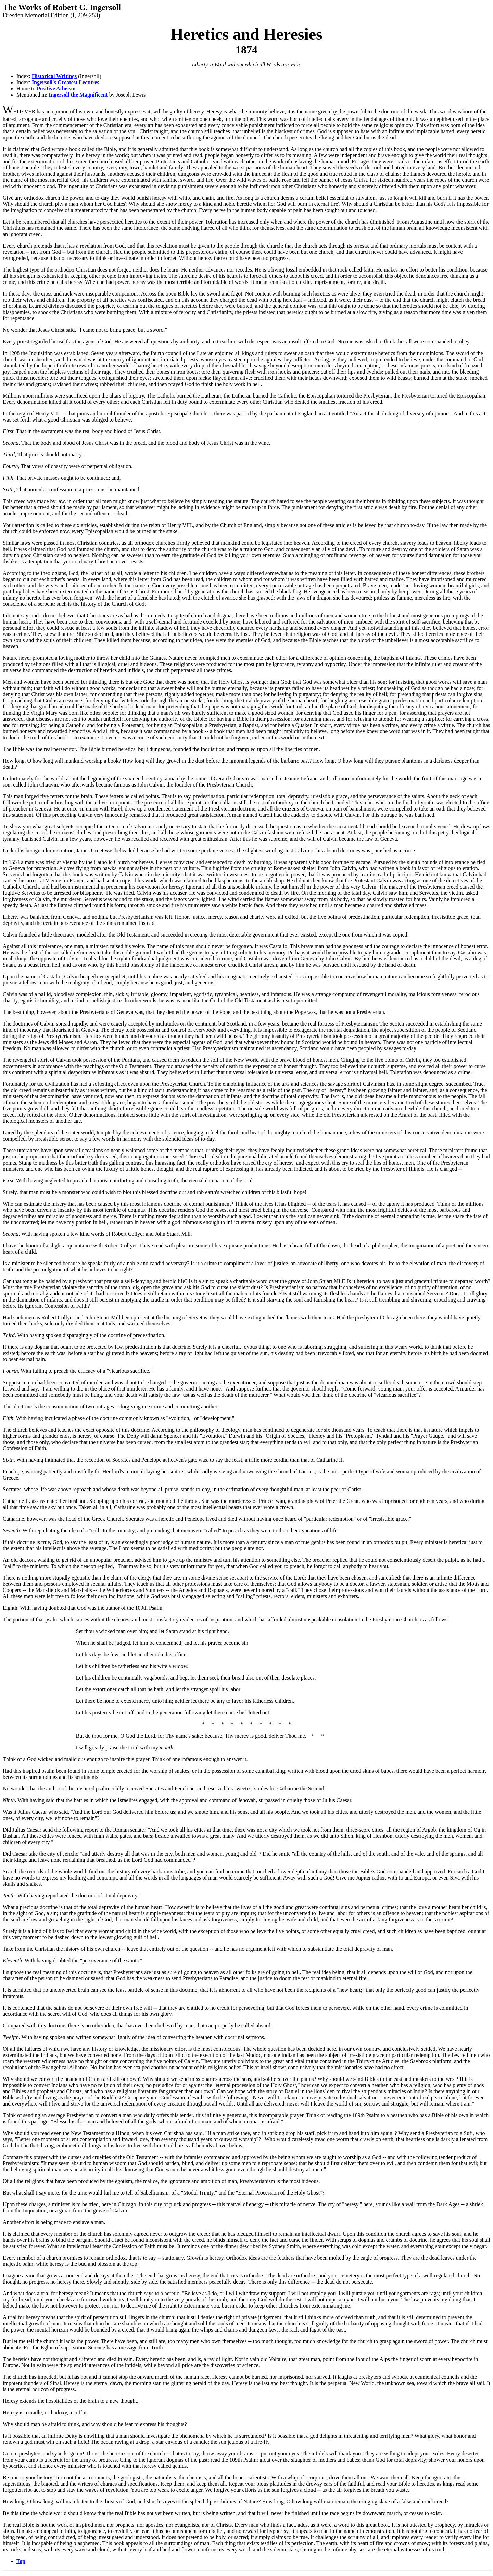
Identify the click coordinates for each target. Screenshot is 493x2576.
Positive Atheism (56, 88)
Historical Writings (54, 76)
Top (20, 2561)
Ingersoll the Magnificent (78, 95)
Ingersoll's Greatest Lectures (65, 82)
